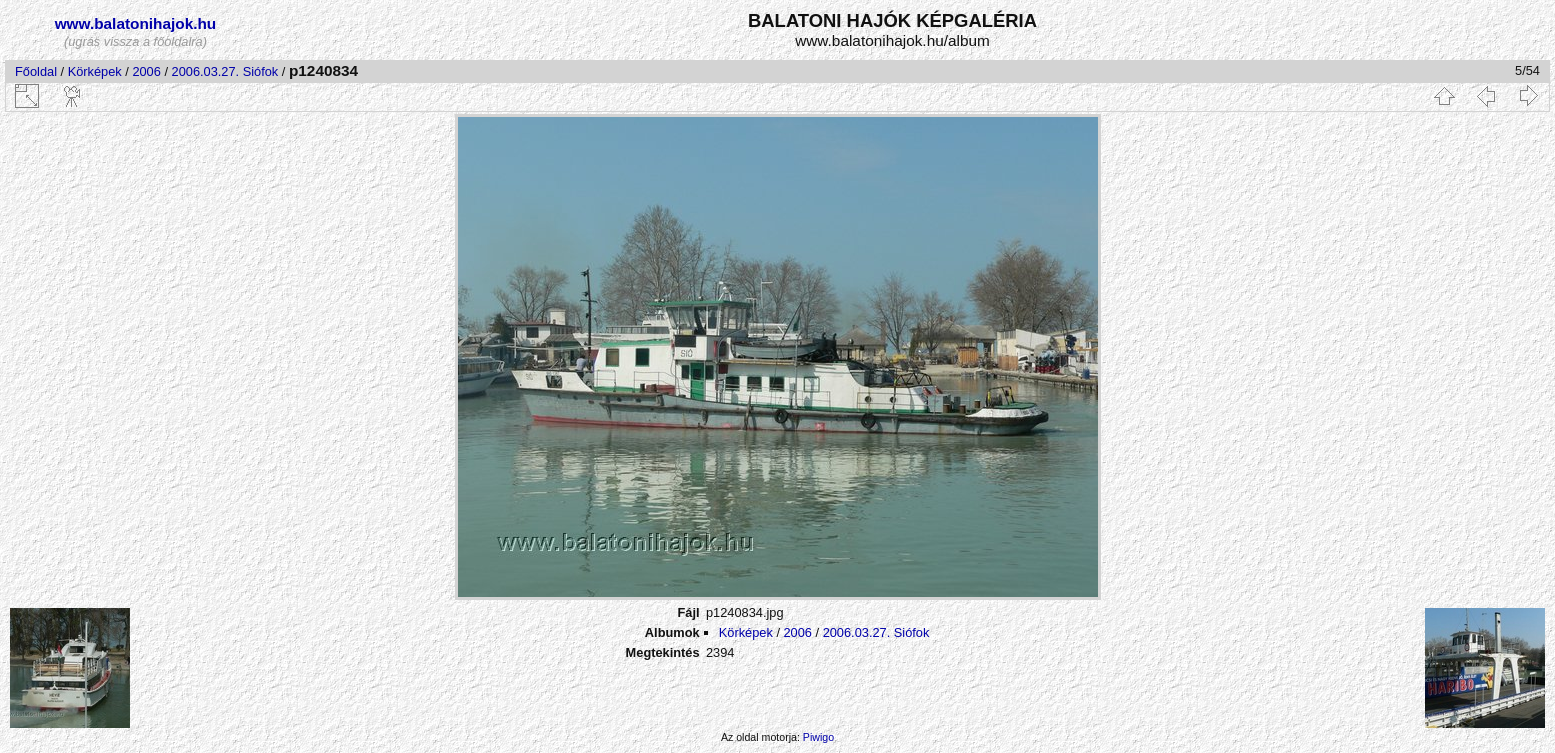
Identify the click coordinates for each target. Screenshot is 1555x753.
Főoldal (36, 71)
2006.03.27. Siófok (225, 71)
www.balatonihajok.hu (136, 23)
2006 (146, 71)
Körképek (95, 71)
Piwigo (818, 737)
